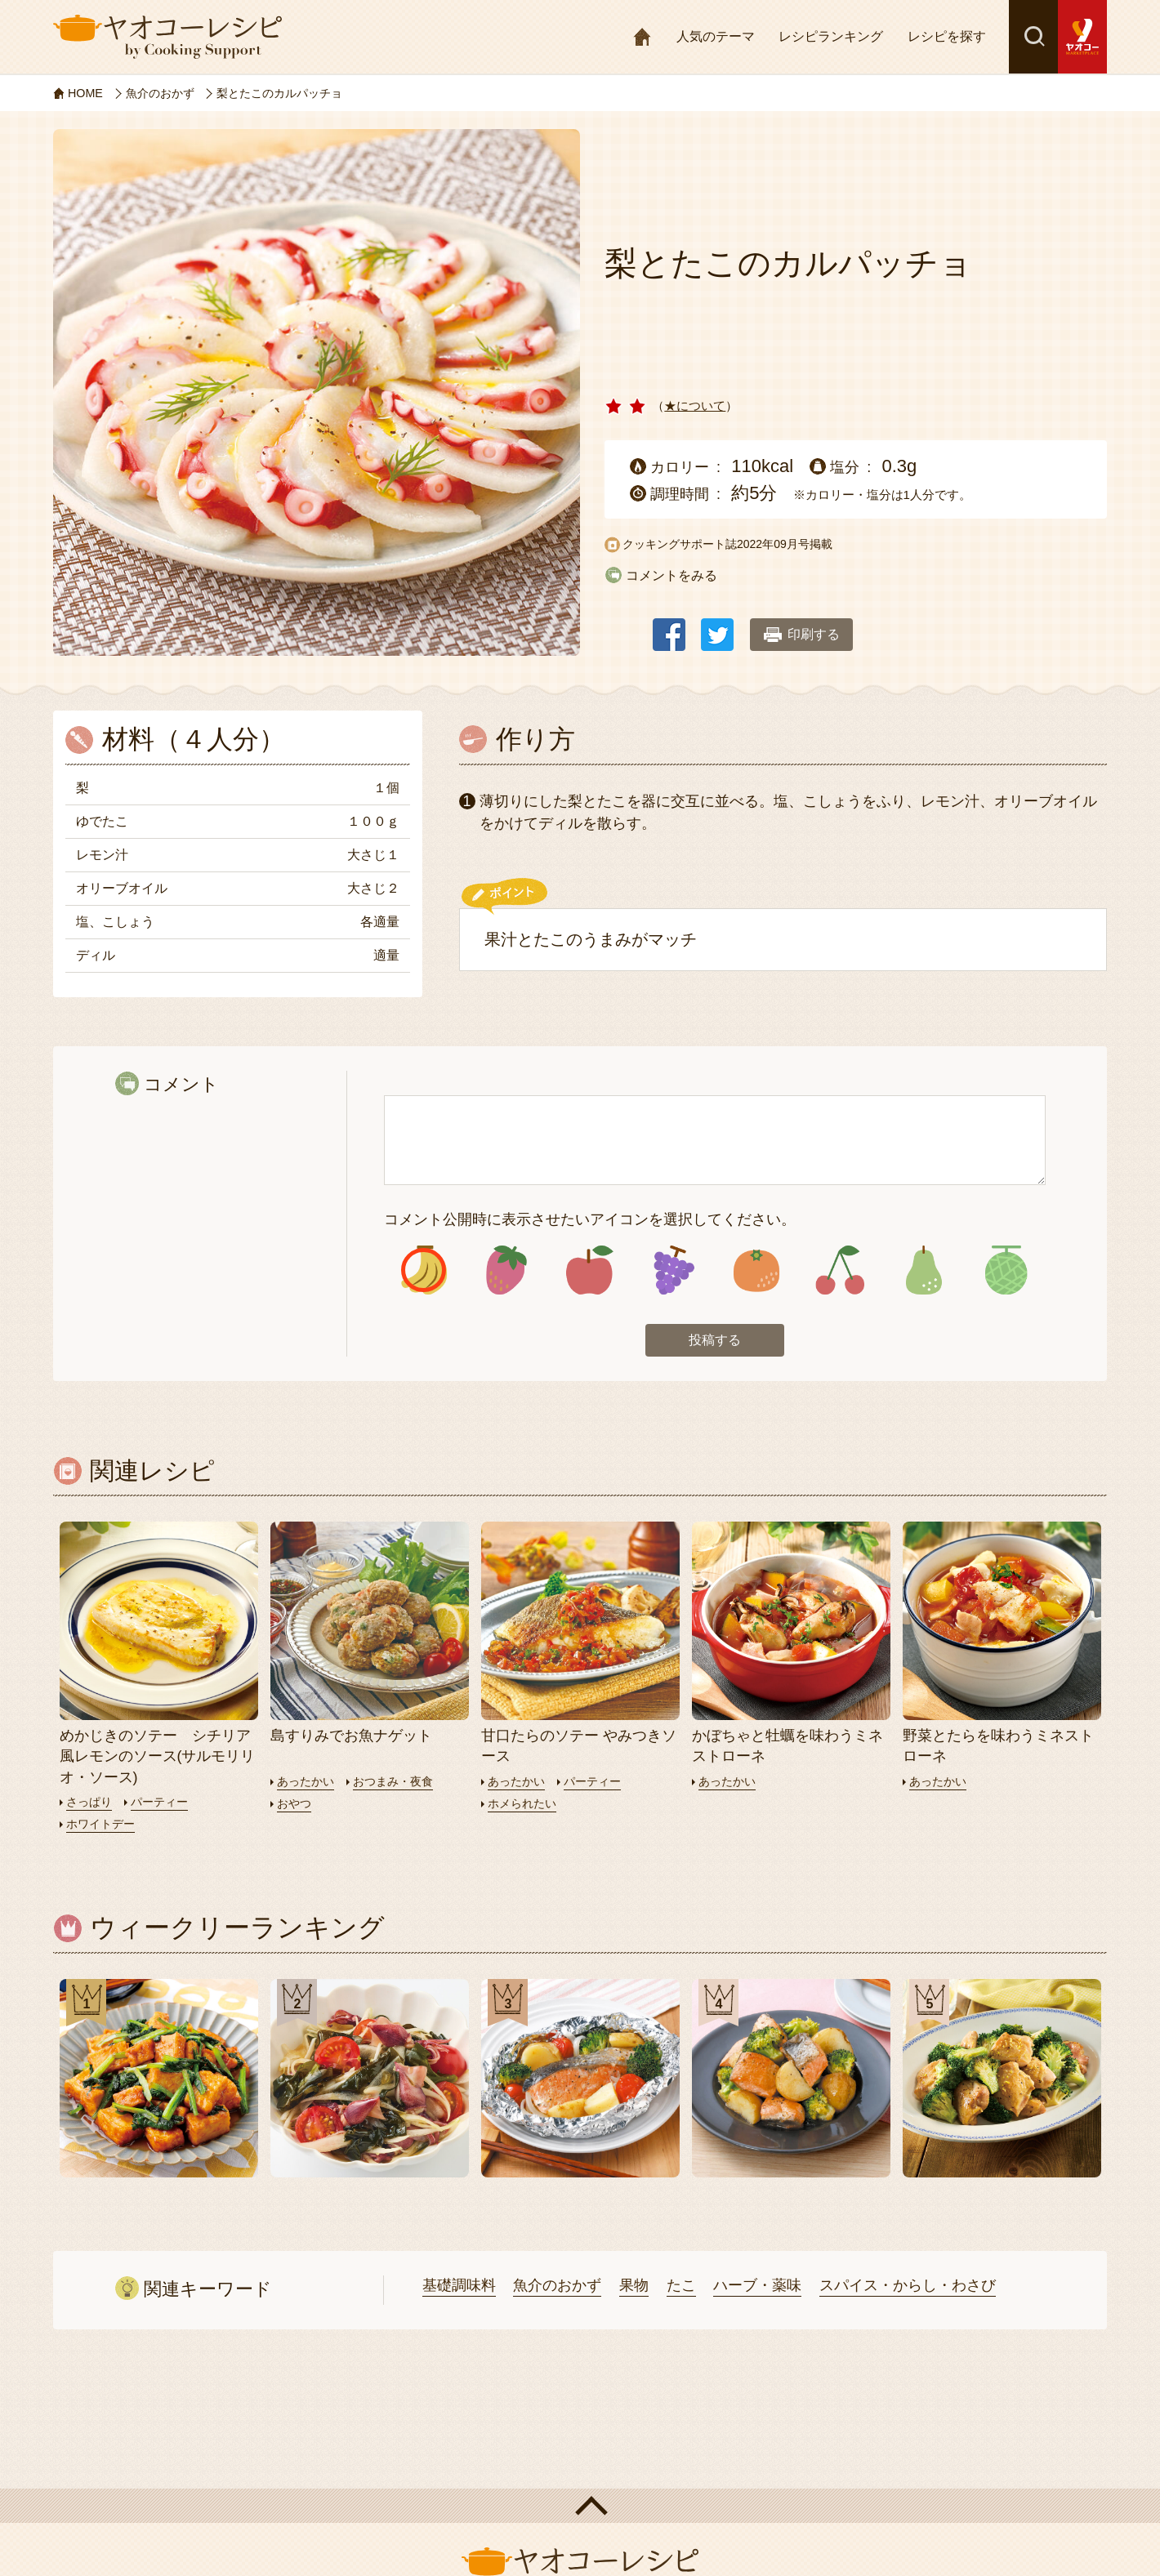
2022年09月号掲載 (784, 543)
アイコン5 (756, 1271)
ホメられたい (524, 1806)
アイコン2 (507, 1271)
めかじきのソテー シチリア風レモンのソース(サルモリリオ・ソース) (158, 1759)
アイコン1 (423, 1271)
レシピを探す (947, 36)
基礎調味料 (459, 2288)
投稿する (715, 1342)
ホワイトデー (103, 1827)
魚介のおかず (557, 2288)
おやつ (295, 1806)
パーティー (164, 1805)
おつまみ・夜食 (400, 1784)
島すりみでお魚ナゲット (351, 1739)
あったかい (307, 1784)
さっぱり (90, 1805)
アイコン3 (590, 1271)
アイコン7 (922, 1271)
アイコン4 (672, 1271)
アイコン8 (1006, 1271)
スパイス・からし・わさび (907, 2288)
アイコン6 (839, 1271)
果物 (634, 2288)
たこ (681, 2288)
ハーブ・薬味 (757, 2288)
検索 (1033, 37)
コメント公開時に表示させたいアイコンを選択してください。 (590, 1219)
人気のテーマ (715, 36)
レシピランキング (831, 36)
